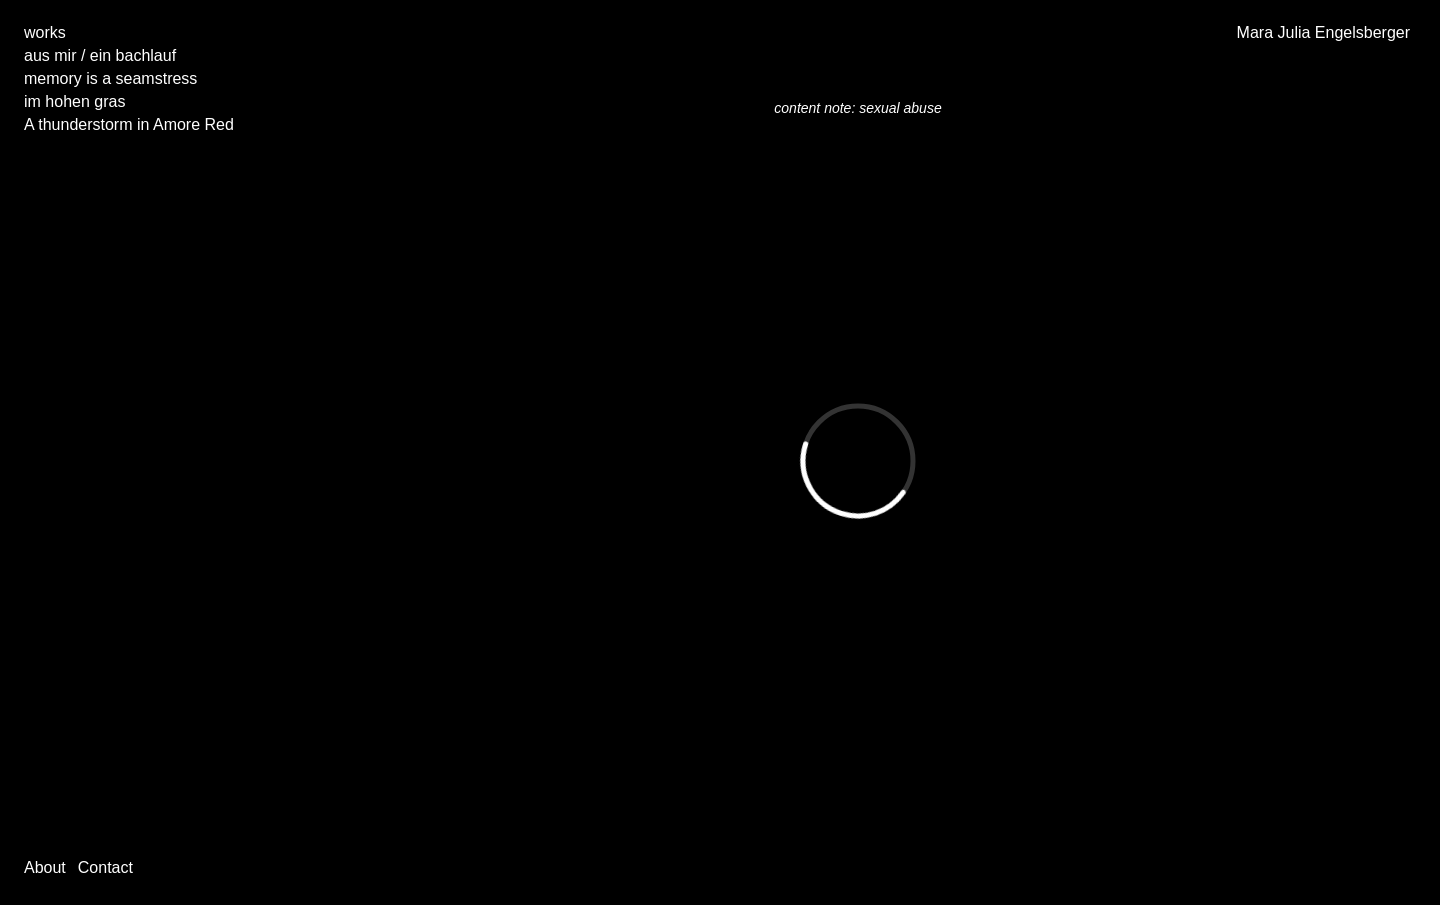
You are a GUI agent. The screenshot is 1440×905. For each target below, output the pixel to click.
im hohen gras (74, 101)
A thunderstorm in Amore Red (129, 124)
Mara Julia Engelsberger (1323, 32)
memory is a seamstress (110, 78)
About (45, 867)
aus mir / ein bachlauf (100, 55)
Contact (105, 867)
